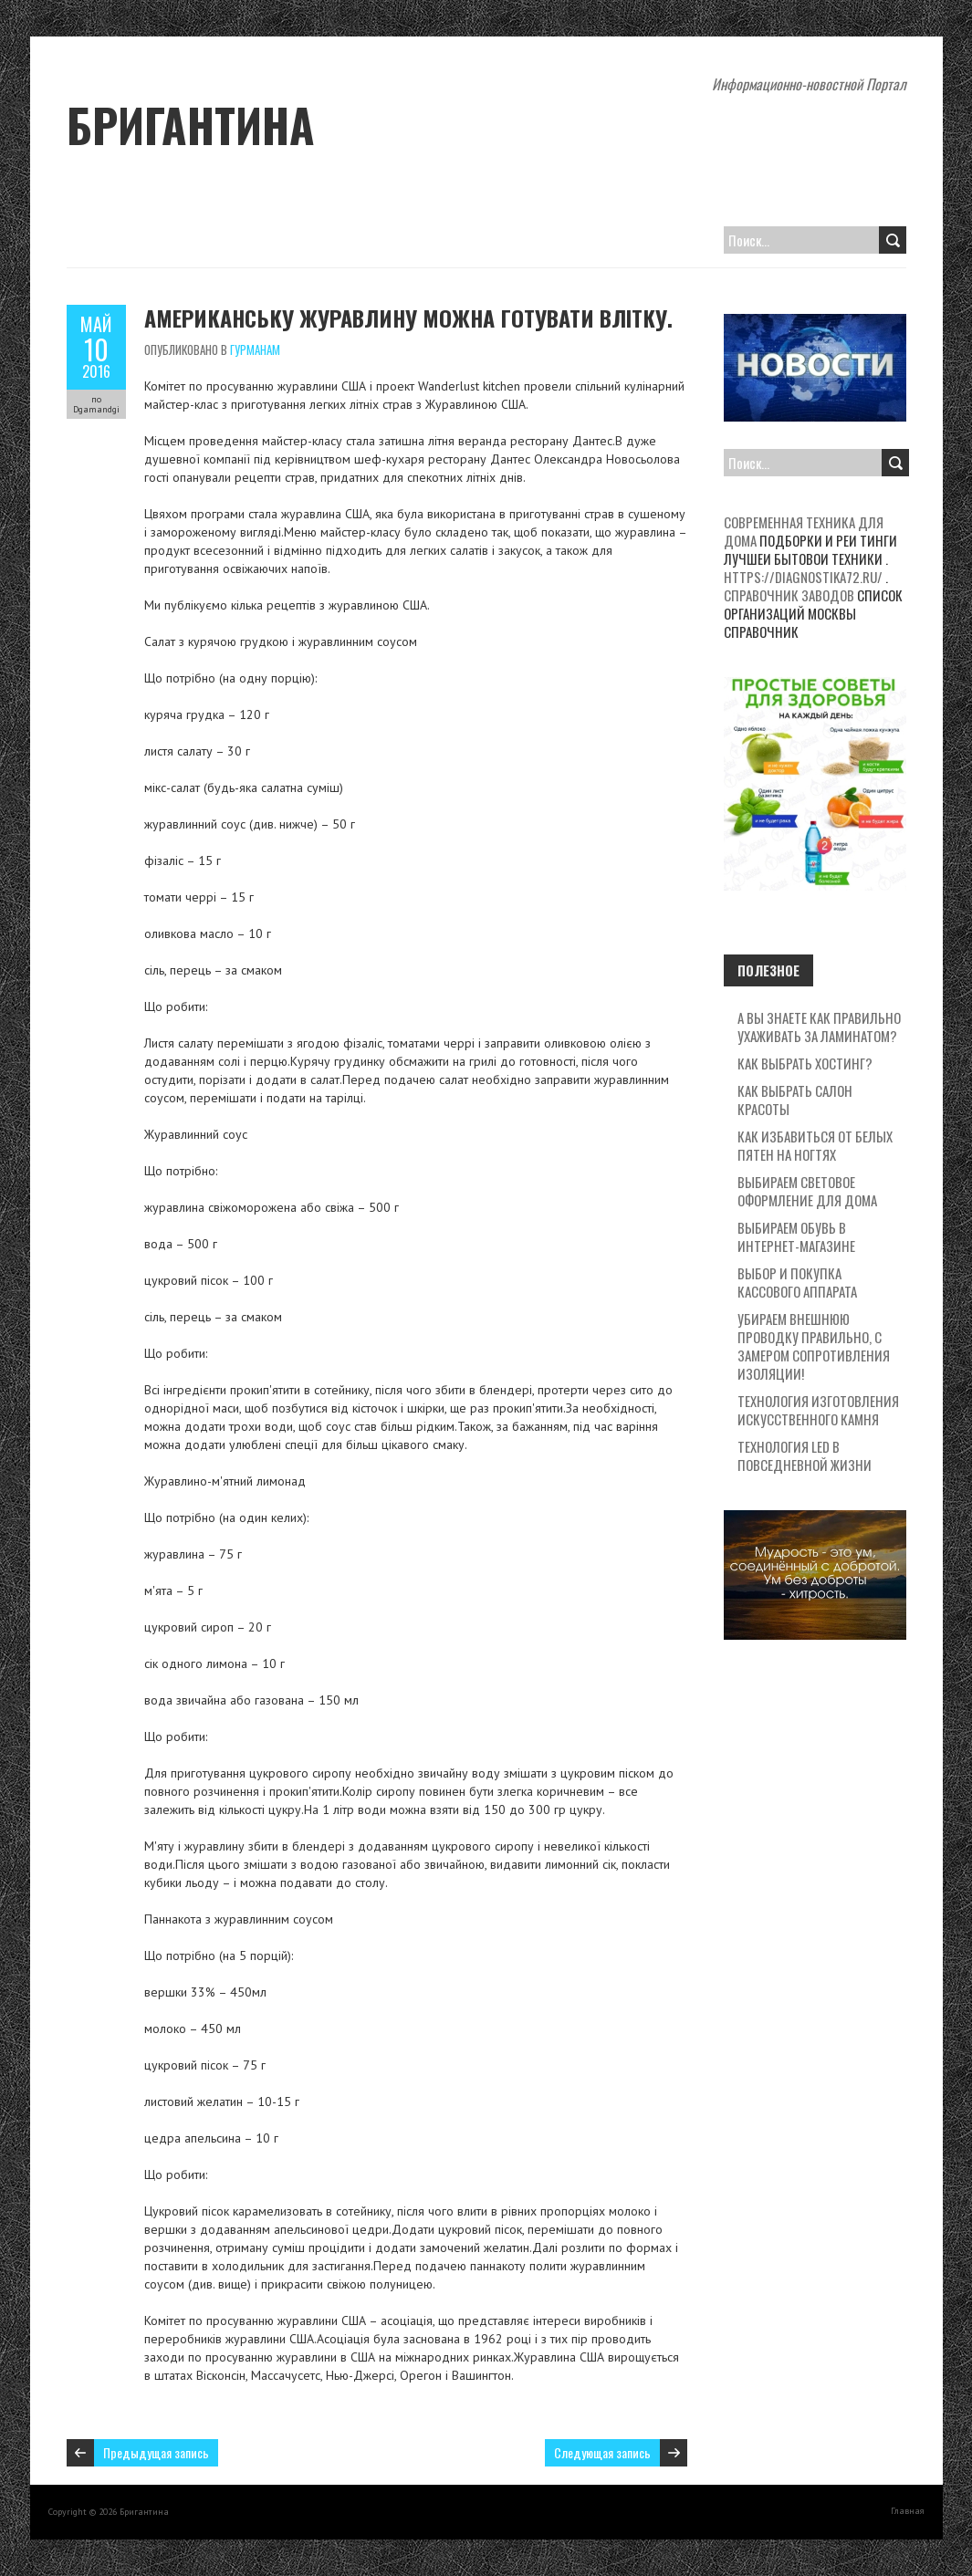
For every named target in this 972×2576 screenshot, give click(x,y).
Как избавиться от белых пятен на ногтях (815, 1145)
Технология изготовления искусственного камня (818, 1410)
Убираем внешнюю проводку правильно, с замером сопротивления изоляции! (813, 1346)
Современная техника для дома (803, 531)
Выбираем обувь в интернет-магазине (796, 1236)
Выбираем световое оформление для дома (807, 1191)
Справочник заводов (789, 595)
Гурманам (255, 349)
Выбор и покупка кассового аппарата (797, 1282)
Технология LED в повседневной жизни (804, 1455)
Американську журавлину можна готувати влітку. (408, 317)
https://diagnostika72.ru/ (803, 577)
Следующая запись (602, 2452)
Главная (908, 2511)
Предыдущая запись (156, 2452)
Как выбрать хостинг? (805, 1063)
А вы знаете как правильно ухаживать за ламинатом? (819, 1026)
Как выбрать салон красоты (794, 1099)
